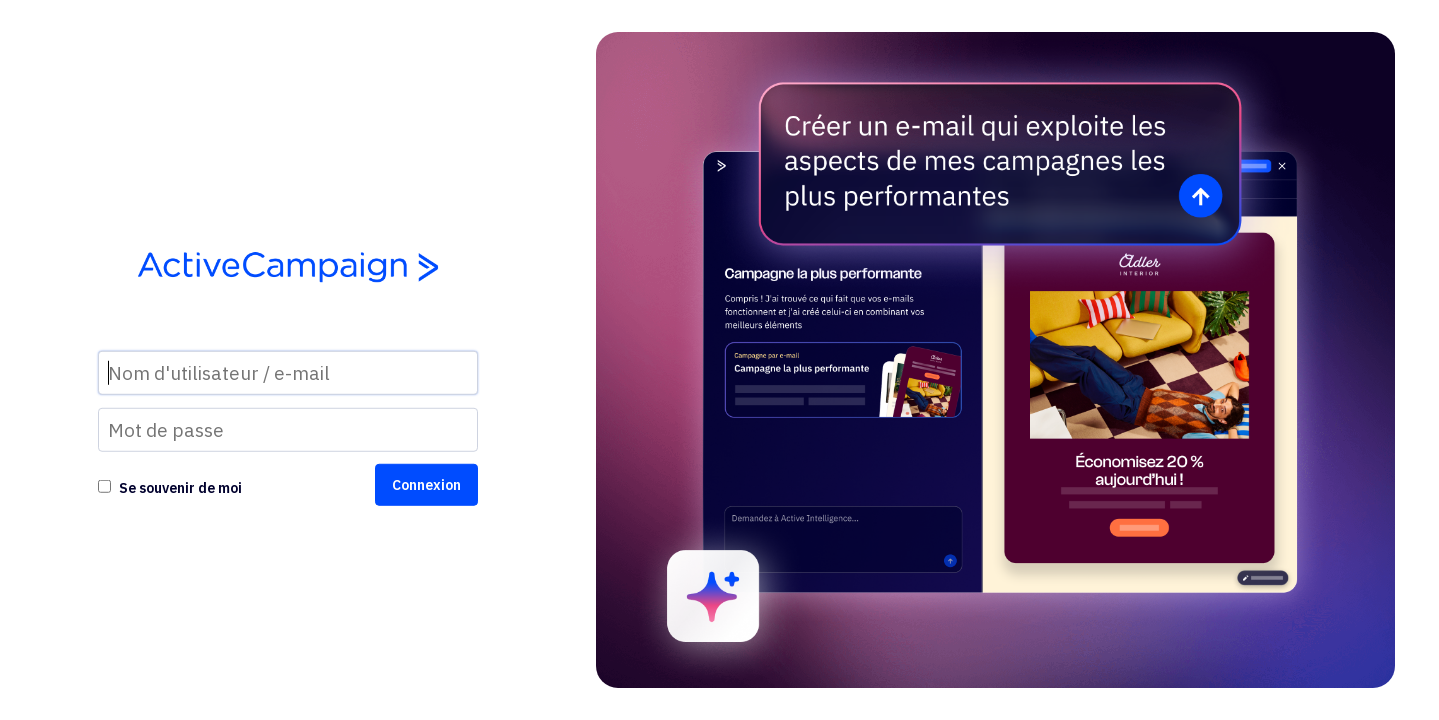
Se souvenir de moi (180, 488)
